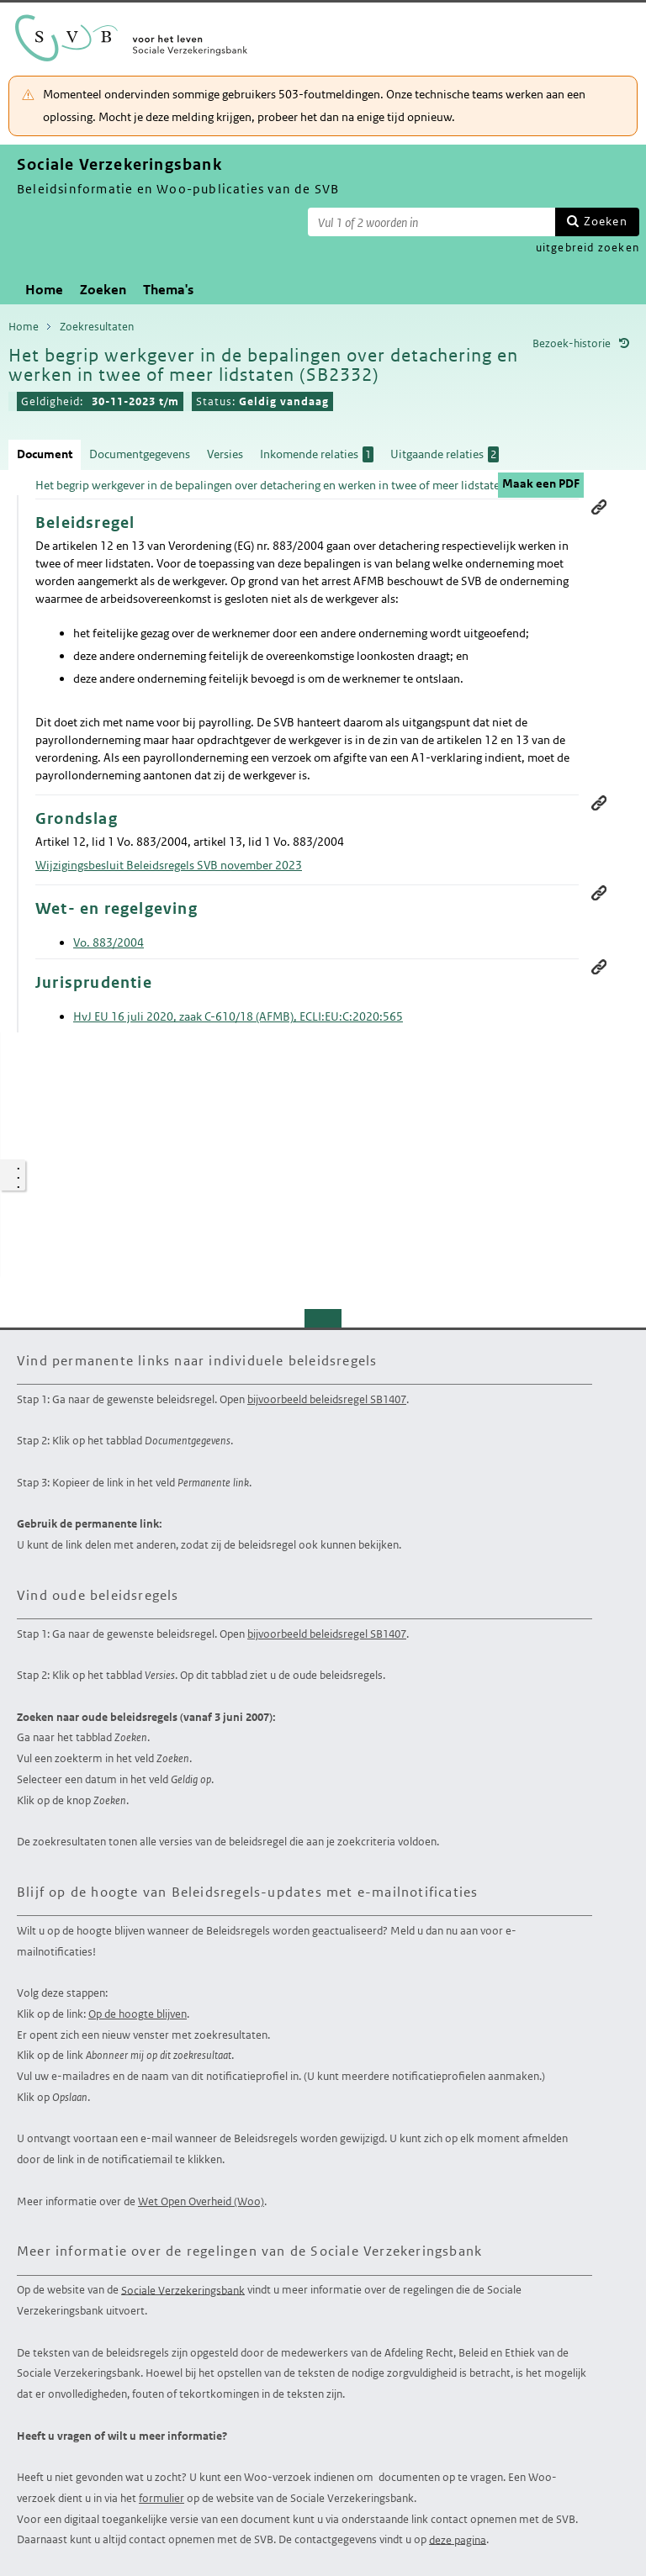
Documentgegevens (139, 454)
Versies (225, 454)
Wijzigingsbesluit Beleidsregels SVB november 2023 (168, 865)
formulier (161, 2498)
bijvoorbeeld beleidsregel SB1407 (326, 1399)
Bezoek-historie (571, 343)
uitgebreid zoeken (587, 247)
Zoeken (605, 221)
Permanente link (598, 507)
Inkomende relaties (316, 454)
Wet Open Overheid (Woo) (201, 2201)
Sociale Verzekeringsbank (183, 2290)
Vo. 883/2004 (108, 942)
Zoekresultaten (97, 326)
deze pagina (457, 2539)
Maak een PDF (541, 483)
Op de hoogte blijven (137, 2014)
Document (44, 454)
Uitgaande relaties (444, 454)
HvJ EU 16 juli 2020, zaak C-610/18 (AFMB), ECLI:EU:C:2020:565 (238, 1016)
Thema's (168, 289)
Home (44, 289)
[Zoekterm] (431, 222)
